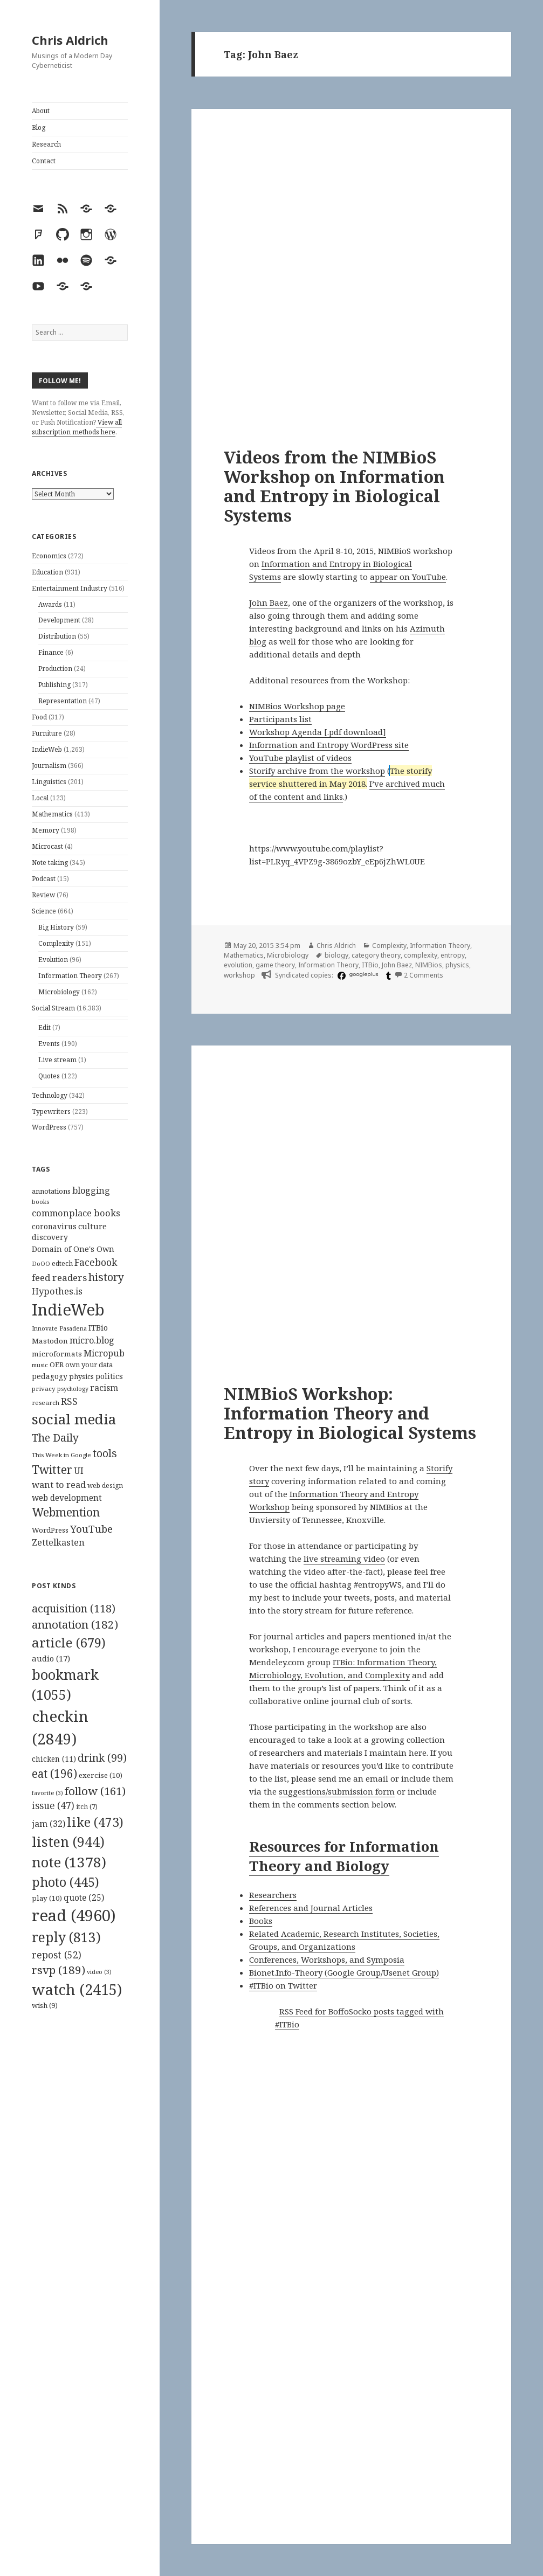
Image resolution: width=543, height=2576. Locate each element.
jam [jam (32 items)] (48, 1824)
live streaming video (344, 1558)
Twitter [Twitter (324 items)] (52, 1469)
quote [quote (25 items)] (84, 1897)
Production (55, 668)
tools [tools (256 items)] (105, 1453)
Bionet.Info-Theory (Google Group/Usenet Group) (344, 1972)
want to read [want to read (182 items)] (59, 1484)
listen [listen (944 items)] (68, 1841)
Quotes (49, 1076)
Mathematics (52, 814)
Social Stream (53, 1008)
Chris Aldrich (70, 40)
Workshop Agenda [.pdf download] (317, 731)
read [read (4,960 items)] (74, 1915)
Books (260, 1920)
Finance (51, 652)
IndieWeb (47, 749)
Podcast (44, 878)
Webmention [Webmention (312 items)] (66, 1512)
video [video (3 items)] (99, 1972)
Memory (45, 830)
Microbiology (59, 991)
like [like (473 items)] (95, 1822)
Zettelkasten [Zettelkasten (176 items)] (58, 1542)
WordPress (49, 1127)
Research (46, 144)
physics (457, 965)
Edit (44, 1027)
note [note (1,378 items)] (69, 1862)
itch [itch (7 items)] (87, 1806)
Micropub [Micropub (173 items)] (104, 1353)
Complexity (56, 943)
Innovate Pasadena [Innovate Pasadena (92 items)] (59, 1328)
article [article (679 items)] (69, 1642)
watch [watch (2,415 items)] (77, 1989)
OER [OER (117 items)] (57, 1364)
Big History (56, 927)
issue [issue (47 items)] (53, 1805)
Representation (62, 700)
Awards (50, 604)
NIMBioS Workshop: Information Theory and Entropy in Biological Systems (350, 1413)
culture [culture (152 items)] (92, 1226)
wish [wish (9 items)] (45, 2005)
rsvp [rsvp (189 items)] (58, 1969)
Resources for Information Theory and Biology (344, 1856)
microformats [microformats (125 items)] (57, 1354)
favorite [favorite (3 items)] (47, 1793)
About (41, 110)
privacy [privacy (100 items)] (44, 1388)
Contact (44, 160)
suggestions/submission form (337, 1791)
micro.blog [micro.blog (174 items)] (92, 1340)
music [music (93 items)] (40, 1365)
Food (39, 717)
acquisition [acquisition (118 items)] (73, 1608)
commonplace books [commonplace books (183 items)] (76, 1213)
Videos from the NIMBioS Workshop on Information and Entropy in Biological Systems (334, 486)
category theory (376, 955)
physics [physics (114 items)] (81, 1376)
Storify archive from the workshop (317, 770)
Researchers (273, 1894)
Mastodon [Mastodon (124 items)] (50, 1341)
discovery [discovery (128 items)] (50, 1237)
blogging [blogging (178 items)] (91, 1190)
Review (43, 894)
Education (47, 572)
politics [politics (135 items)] (109, 1376)
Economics (49, 555)
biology (336, 955)
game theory (275, 965)
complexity (420, 955)
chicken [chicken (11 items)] (54, 1759)
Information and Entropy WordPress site (329, 744)
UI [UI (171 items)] (79, 1471)
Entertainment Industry (69, 588)
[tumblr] (387, 975)
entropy (453, 955)
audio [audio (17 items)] (51, 1658)
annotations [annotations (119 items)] (51, 1191)
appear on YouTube (408, 576)
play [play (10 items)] (47, 1898)
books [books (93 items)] (40, 1201)
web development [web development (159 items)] (67, 1498)
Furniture (47, 733)
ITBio (370, 965)
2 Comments (423, 975)
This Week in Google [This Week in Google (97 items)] (61, 1455)
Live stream (57, 1059)
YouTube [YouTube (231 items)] (91, 1528)
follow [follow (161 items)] (95, 1790)
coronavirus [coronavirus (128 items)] (54, 1226)
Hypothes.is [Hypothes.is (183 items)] (57, 1291)
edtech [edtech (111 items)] (62, 1263)
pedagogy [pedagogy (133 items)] (49, 1376)
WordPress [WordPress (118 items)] (50, 1530)
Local (40, 797)
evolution (238, 965)
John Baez (268, 602)
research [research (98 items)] (45, 1402)
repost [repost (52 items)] (56, 1954)
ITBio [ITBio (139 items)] (98, 1327)
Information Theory (70, 975)
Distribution (57, 636)
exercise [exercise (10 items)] (100, 1775)
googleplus (364, 974)
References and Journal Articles (311, 1907)
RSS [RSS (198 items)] (69, 1401)
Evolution (53, 959)
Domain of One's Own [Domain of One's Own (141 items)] (73, 1249)
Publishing (54, 684)
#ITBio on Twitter (283, 1985)
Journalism (49, 765)
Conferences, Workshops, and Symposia (326, 1959)
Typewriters (51, 1111)
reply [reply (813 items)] (66, 1937)
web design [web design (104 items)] (105, 1485)
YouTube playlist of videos (300, 757)
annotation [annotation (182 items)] (75, 1624)
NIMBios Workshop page (297, 706)
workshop (239, 975)
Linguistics (49, 781)
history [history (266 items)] (106, 1277)
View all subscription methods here (77, 427)
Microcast (47, 846)
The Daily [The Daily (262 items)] (55, 1437)
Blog (38, 127)
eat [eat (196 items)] (54, 1773)
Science (44, 911)
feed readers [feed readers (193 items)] (59, 1277)
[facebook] (340, 975)
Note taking (50, 862)
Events (49, 1043)
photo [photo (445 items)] (65, 1882)
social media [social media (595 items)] (74, 1419)
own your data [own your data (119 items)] (89, 1364)
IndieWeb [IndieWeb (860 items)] (68, 1309)
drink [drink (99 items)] (102, 1758)
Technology (49, 1095)
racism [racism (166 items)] (104, 1388)
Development (59, 620)
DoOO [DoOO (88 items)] (41, 1264)
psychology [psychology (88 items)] (72, 1389)
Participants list (280, 719)
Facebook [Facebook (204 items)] (95, 1262)
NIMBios (428, 965)
